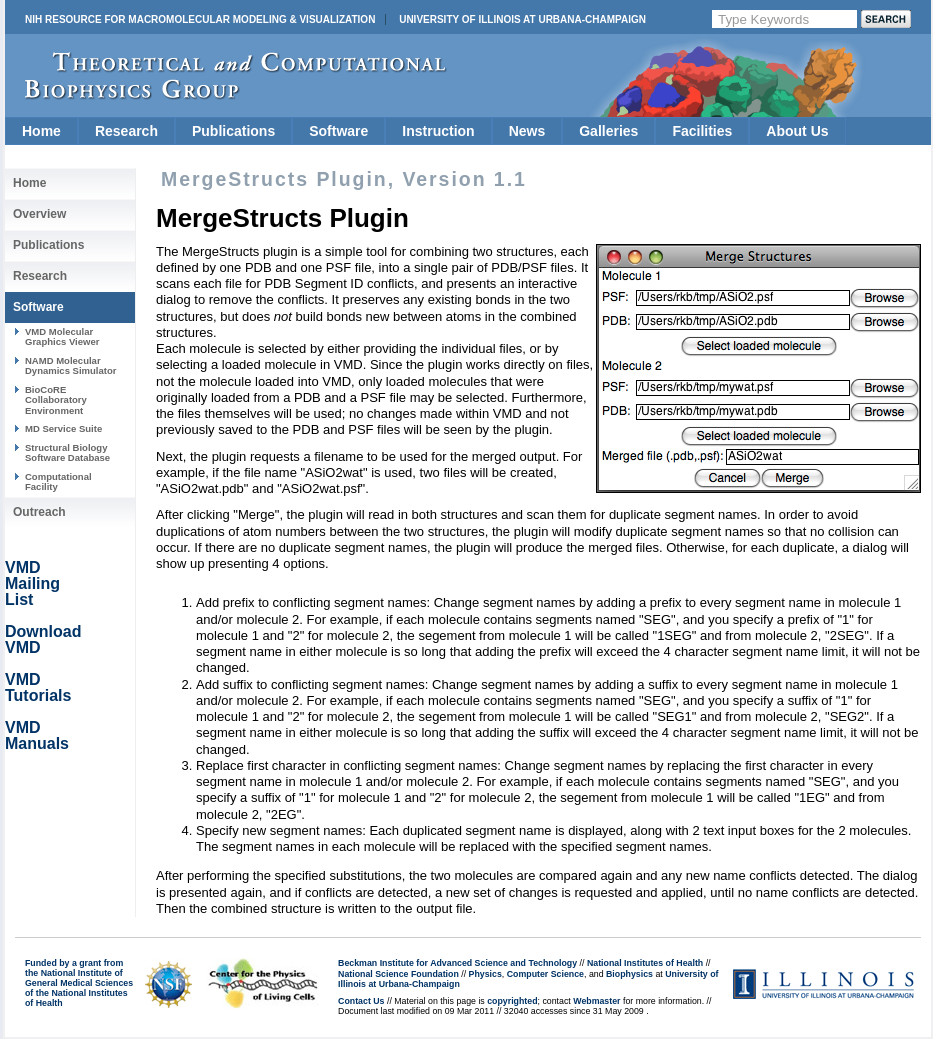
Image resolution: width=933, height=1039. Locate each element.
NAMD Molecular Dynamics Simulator (71, 365)
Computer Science (545, 974)
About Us (797, 131)
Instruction (438, 131)
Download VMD (43, 639)
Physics (485, 974)
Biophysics (629, 974)
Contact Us (361, 1001)
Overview (39, 214)
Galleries (608, 131)
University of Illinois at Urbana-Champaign (522, 19)
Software (338, 131)
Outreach (39, 512)
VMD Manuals (37, 735)
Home (41, 131)
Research (126, 131)
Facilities (702, 131)
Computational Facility (58, 481)
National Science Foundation (398, 974)
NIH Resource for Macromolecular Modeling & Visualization (200, 19)
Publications (233, 131)
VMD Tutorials (38, 687)
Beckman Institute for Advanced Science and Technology (457, 963)
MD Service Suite (63, 428)
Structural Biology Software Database (67, 452)
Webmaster (596, 1001)
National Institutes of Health (645, 963)
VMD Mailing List (32, 583)
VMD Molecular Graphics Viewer (62, 336)
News (527, 131)
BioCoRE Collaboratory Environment (56, 400)
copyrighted (512, 1001)
